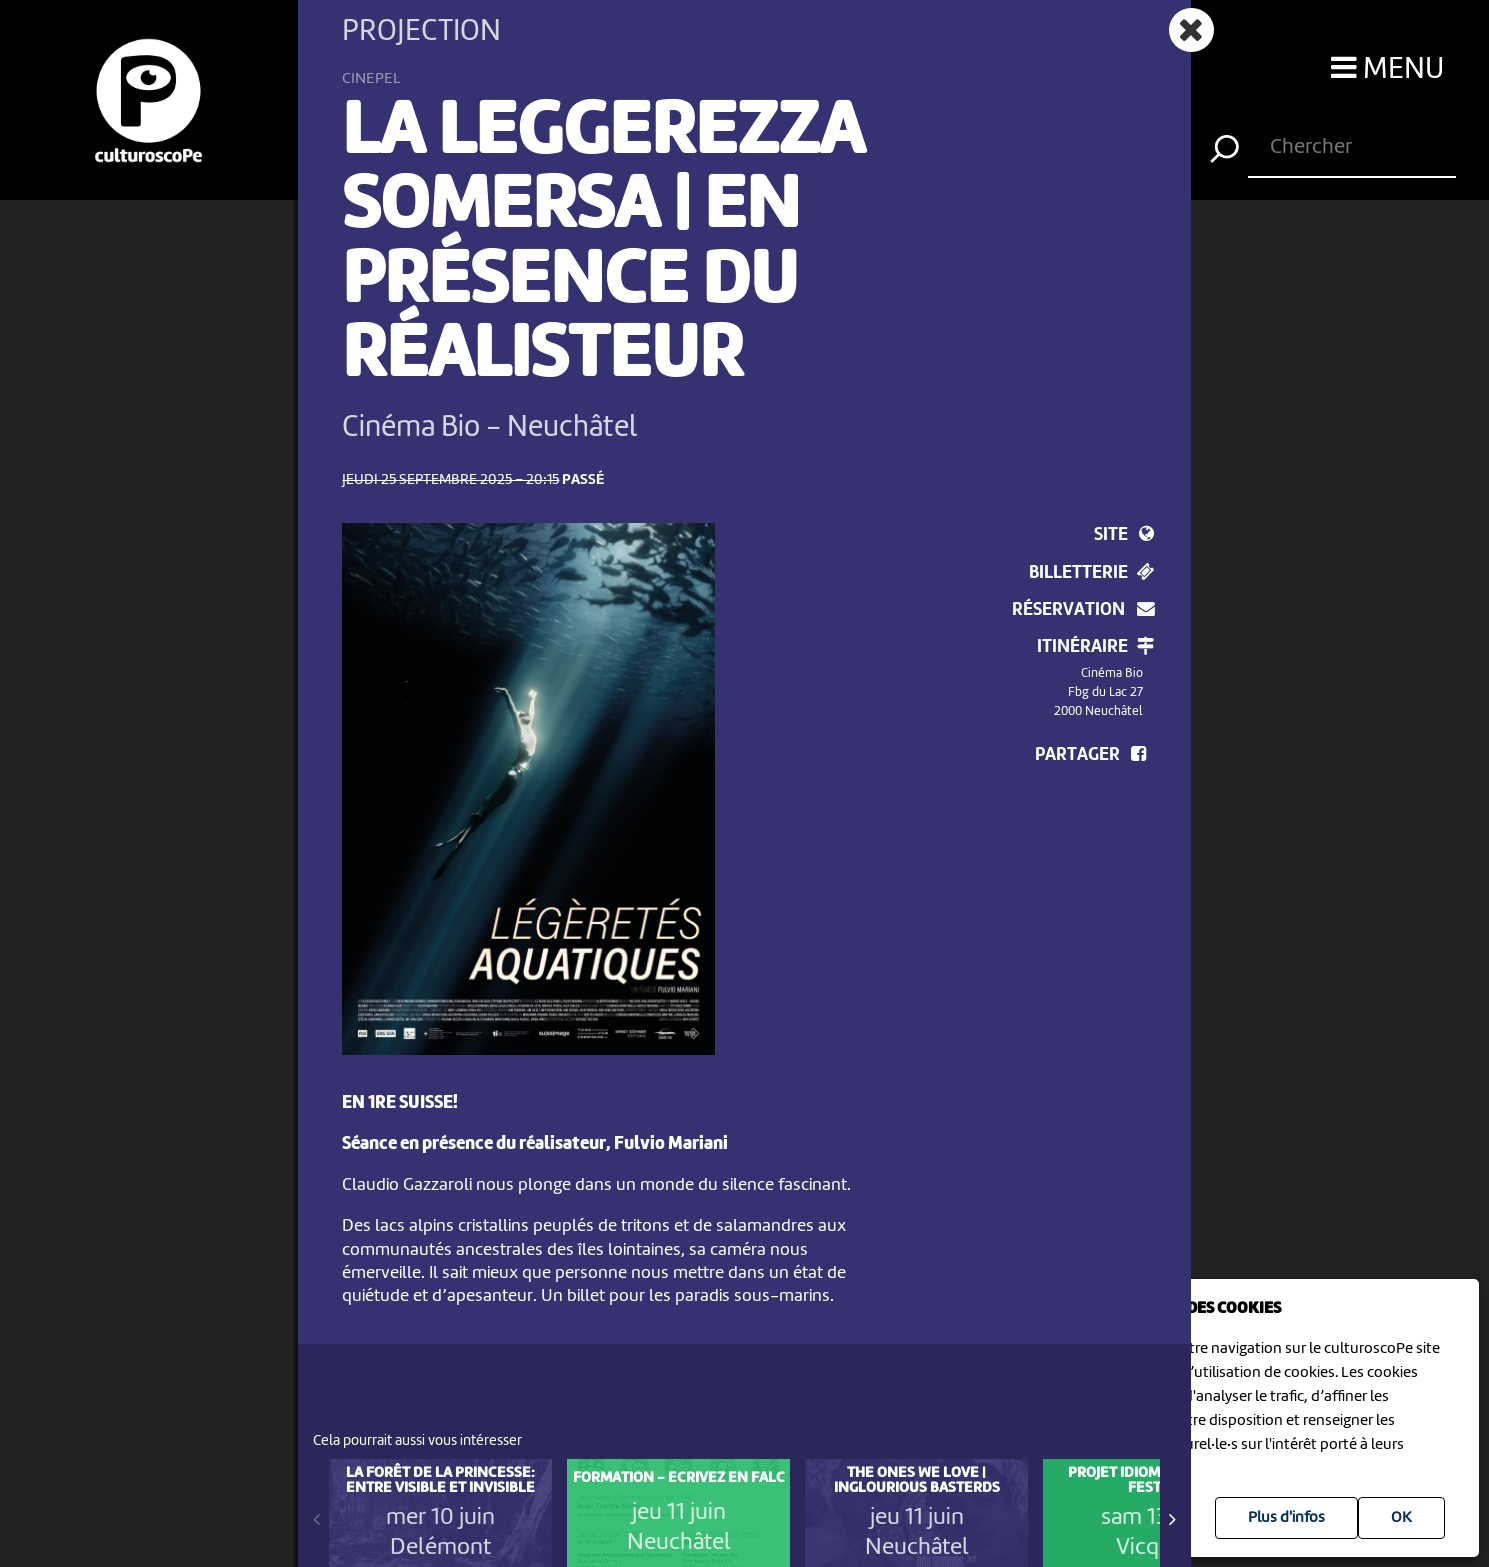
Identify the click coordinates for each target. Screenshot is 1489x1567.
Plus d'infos (1286, 1518)
